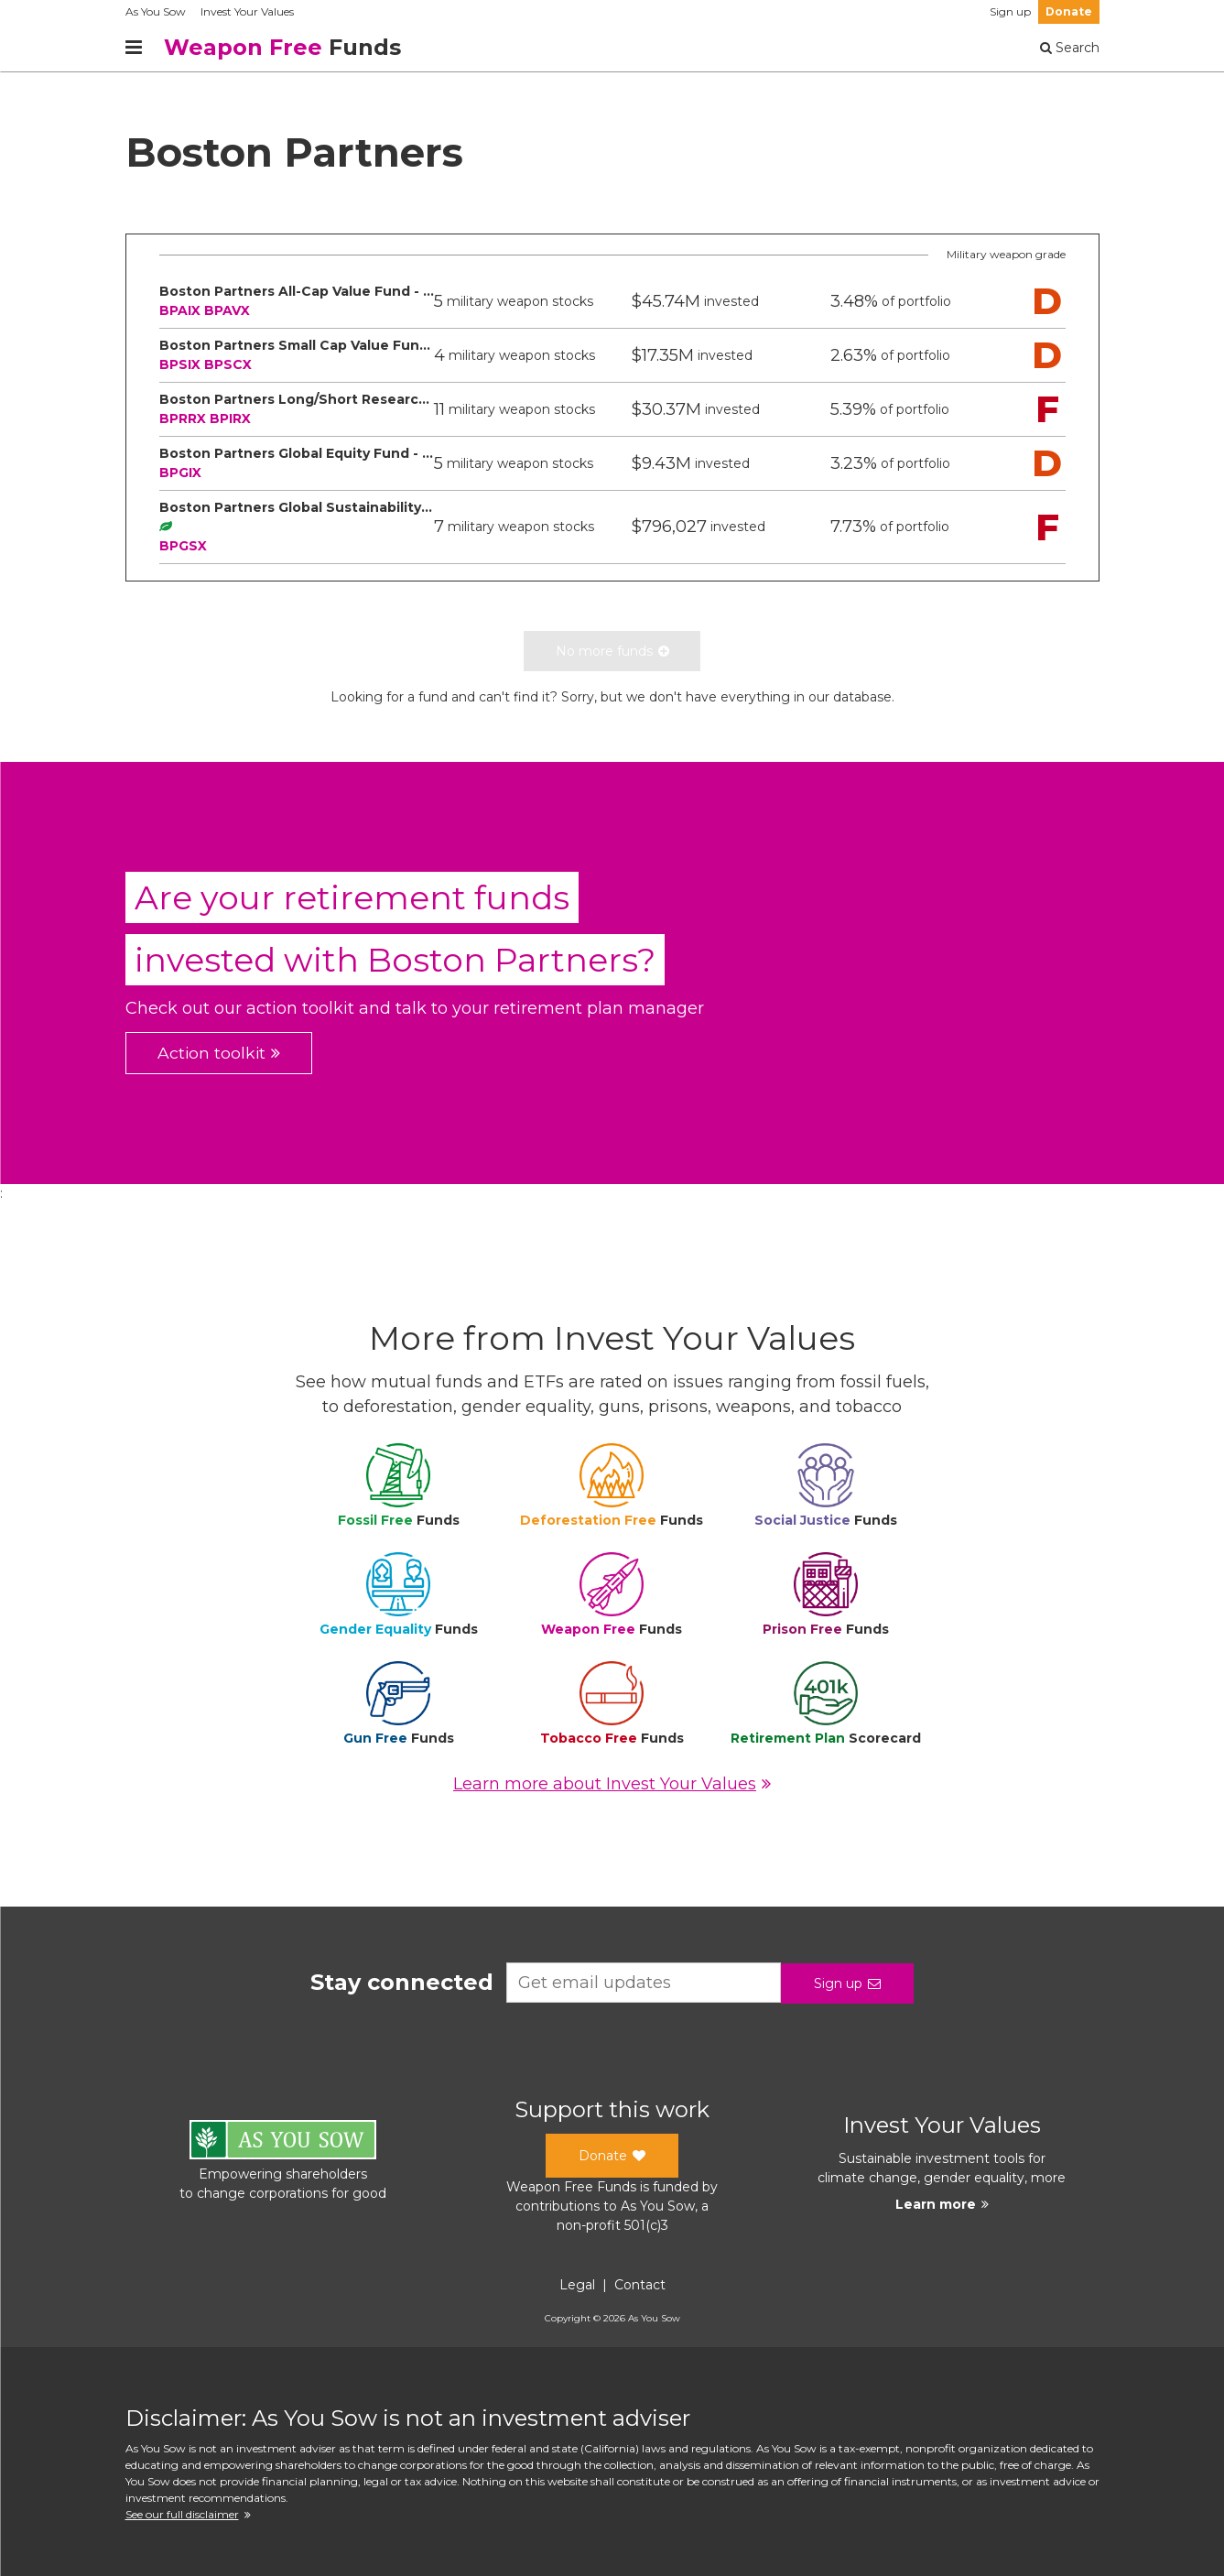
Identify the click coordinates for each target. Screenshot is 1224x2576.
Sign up (1010, 11)
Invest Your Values (247, 11)
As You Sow (155, 11)
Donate (1068, 11)
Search (1069, 47)
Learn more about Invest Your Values (612, 1784)
